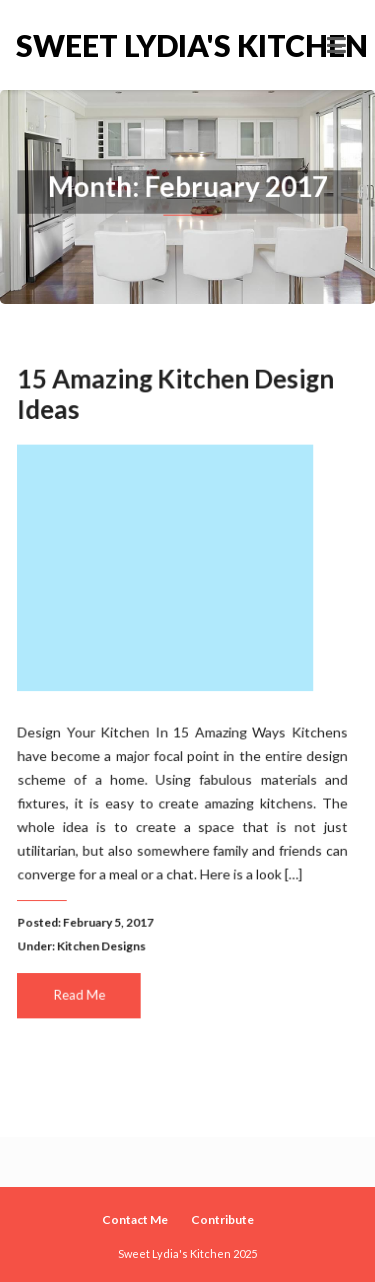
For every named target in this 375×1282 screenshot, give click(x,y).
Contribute (222, 1219)
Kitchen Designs (102, 943)
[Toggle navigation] (336, 45)
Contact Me (135, 1219)
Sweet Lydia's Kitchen (102, 45)
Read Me (80, 992)
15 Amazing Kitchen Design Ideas (175, 397)
